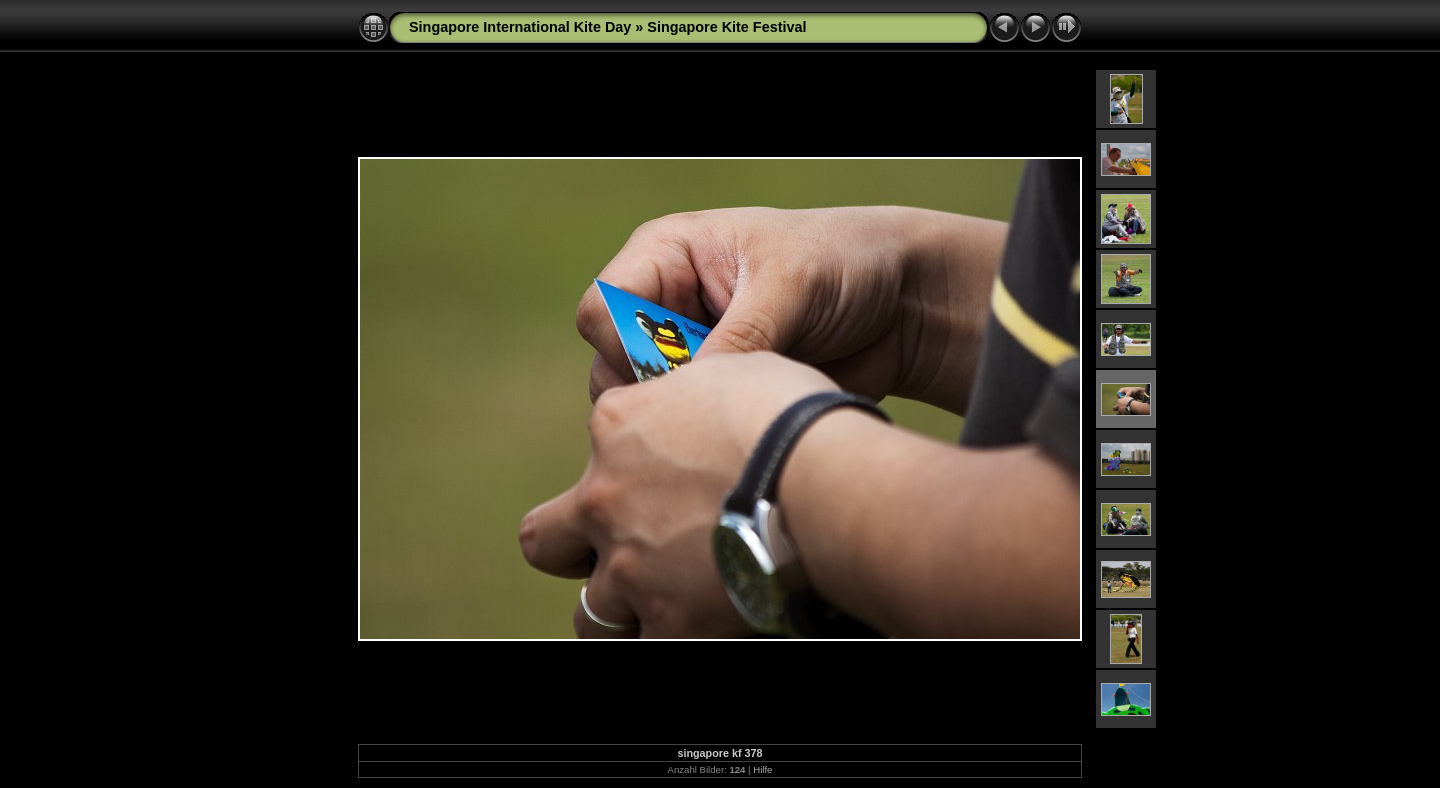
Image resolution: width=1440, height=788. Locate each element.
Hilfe (762, 769)
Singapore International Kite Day (520, 27)
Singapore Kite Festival (726, 27)
